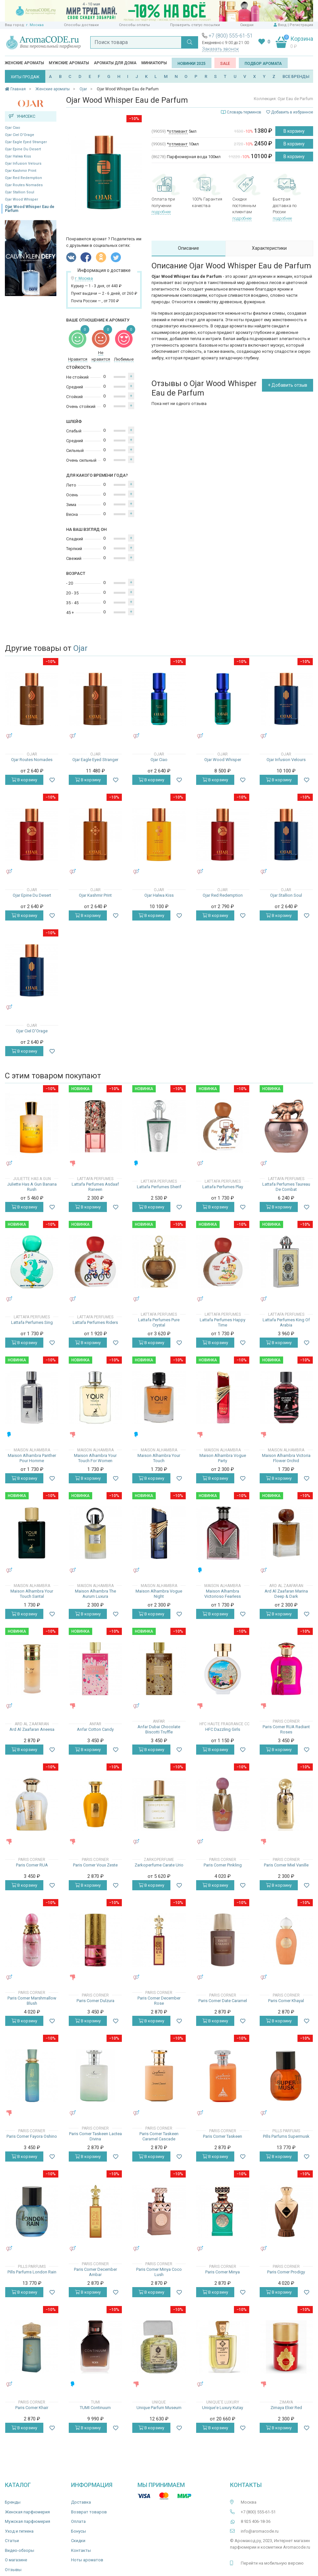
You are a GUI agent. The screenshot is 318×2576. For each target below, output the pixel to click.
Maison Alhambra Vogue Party (222, 1458)
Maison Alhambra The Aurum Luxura (95, 1594)
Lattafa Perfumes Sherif (159, 1186)
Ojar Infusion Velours (23, 163)
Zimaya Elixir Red (286, 2407)
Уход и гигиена (19, 2531)
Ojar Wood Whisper (21, 199)
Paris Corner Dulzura (95, 2000)
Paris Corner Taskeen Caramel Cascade (159, 2136)
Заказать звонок (220, 49)
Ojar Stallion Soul (19, 192)
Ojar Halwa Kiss (18, 156)
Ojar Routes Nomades (24, 185)
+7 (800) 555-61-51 (231, 36)
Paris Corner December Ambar (95, 2272)
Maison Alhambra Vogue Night (159, 1594)
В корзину (294, 131)
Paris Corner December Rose (159, 2001)
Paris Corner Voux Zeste (95, 1865)
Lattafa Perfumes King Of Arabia (286, 1322)
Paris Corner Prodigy (286, 2271)
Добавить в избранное (289, 112)
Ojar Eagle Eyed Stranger (26, 142)
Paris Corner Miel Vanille (286, 1865)
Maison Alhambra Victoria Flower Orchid (286, 1458)
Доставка (81, 2502)
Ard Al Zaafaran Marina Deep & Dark (286, 1594)
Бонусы (78, 2531)
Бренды (13, 2502)
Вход (282, 25)
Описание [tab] (188, 248)
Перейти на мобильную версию (272, 2563)
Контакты (81, 2550)
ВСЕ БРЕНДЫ (296, 76)
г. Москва (35, 25)
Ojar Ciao (12, 128)
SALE (225, 63)
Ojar (80, 648)
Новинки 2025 (192, 63)
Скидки (246, 25)
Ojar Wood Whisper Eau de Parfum (29, 208)
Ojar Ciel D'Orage (19, 135)
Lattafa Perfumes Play (222, 1186)
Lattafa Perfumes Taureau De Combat (286, 1187)
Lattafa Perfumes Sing (32, 1322)
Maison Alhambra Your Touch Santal (31, 1594)
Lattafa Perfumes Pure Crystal (159, 1322)
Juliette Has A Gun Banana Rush (32, 1187)
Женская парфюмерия (27, 2511)
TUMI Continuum (95, 2407)
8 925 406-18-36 (255, 2521)
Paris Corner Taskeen (222, 2136)
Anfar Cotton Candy (95, 1729)
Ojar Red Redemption (23, 178)
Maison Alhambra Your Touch (158, 1458)
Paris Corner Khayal (286, 2000)
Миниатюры (154, 63)
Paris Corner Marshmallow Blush (31, 2001)
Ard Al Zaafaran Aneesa (31, 1729)
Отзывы (13, 2569)
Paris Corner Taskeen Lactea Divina (95, 2136)
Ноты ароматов (87, 2559)
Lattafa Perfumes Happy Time (222, 1322)
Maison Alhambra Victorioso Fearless (222, 1594)
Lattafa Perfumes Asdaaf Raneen (95, 1187)
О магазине (16, 2559)
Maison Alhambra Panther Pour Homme (32, 1458)
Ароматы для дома (115, 63)
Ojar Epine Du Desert (23, 149)
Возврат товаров (89, 2511)
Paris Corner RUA (32, 1865)
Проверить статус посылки (195, 25)
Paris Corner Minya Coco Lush (159, 2272)
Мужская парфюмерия (27, 2521)
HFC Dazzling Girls (222, 1729)
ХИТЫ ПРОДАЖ (25, 77)
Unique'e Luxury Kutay (222, 2407)
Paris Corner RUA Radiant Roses (286, 1729)
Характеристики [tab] (269, 248)
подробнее (161, 211)
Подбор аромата (263, 63)
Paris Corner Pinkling (223, 1865)
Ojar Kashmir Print (20, 171)
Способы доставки (81, 25)
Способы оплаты (134, 25)
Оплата (78, 2521)
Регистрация (301, 25)
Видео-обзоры (19, 2550)
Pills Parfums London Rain (31, 2271)
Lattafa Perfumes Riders (95, 1322)
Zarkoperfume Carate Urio (159, 1865)
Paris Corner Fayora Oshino (32, 2136)
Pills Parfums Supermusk (286, 2136)
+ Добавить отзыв (287, 385)
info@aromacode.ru (260, 2531)
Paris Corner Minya (222, 2271)
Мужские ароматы (69, 63)
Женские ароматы (24, 63)
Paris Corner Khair (31, 2407)
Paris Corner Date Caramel (222, 2000)
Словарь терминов (244, 112)
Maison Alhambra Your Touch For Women (95, 1458)
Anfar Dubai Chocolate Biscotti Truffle (158, 1729)
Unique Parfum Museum (159, 2407)
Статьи (12, 2540)
